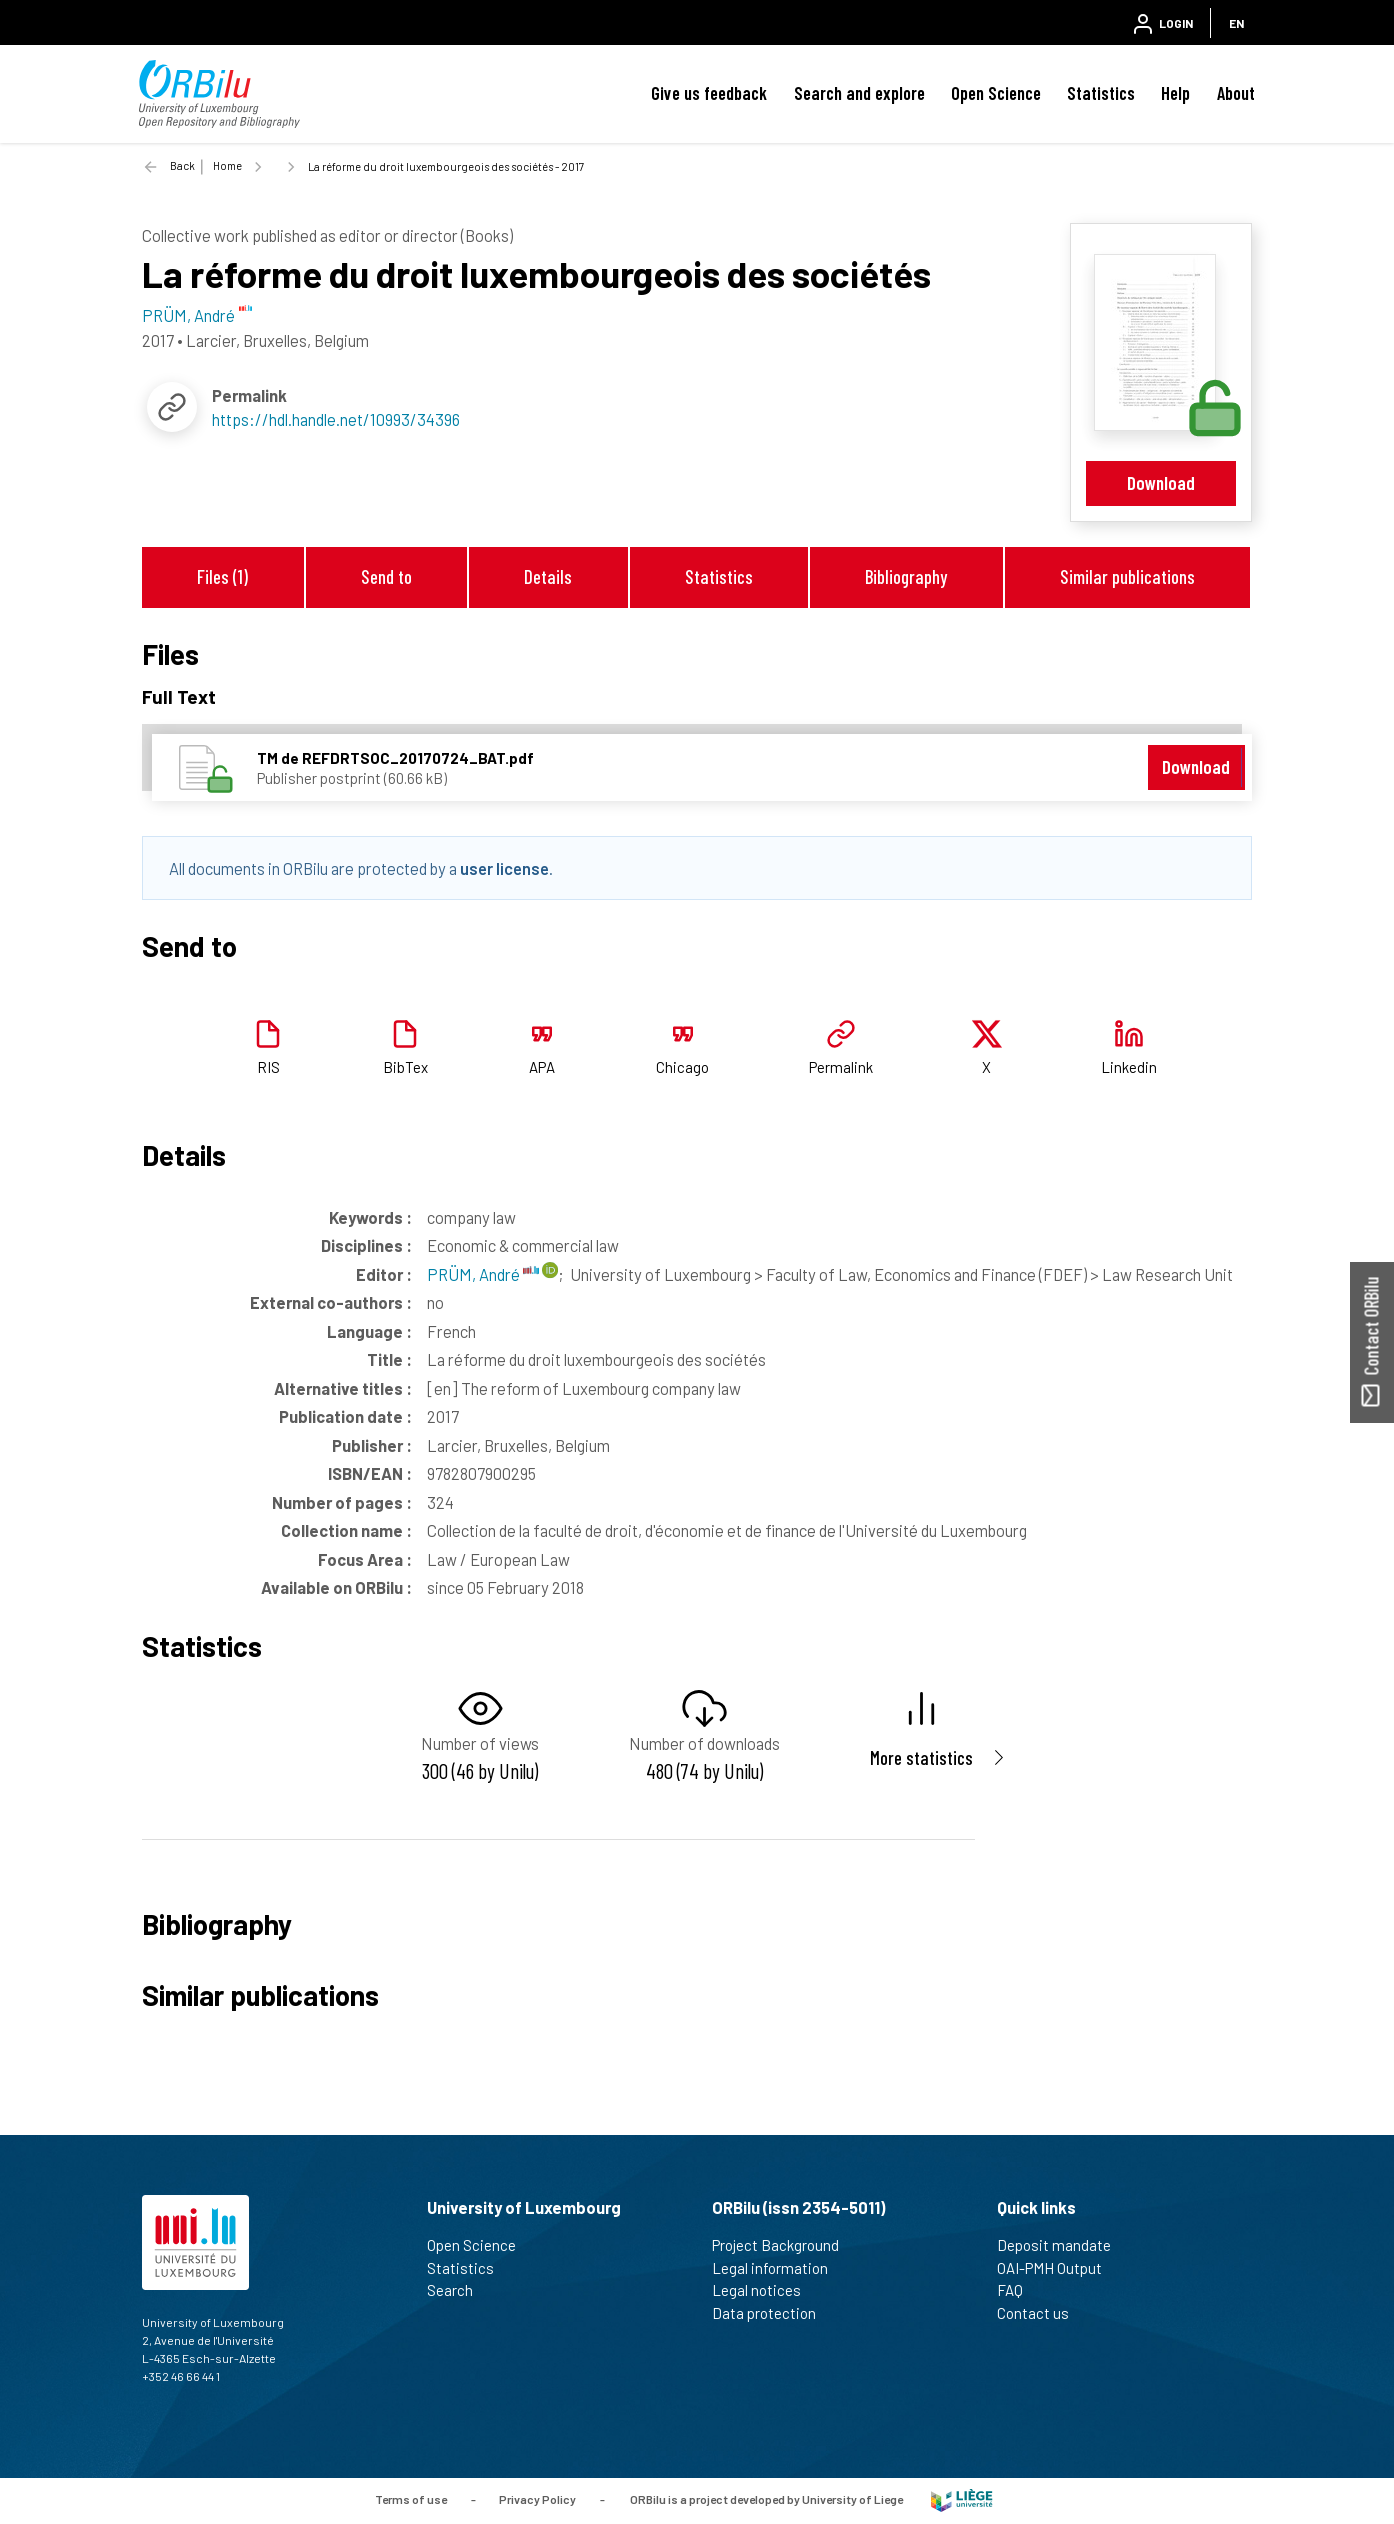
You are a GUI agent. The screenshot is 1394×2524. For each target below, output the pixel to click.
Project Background (784, 2245)
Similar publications (1127, 576)
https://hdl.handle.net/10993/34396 (336, 419)
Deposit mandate (1062, 2245)
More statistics (921, 1757)
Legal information (778, 2268)
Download (1161, 482)
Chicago (682, 1067)
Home (227, 165)
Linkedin (1129, 1067)
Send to (386, 576)
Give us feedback (709, 93)
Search (458, 2290)
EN (1236, 23)
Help (1175, 93)
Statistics (1101, 93)
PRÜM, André (483, 1274)
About (1236, 93)
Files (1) (222, 576)
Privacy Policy (537, 2499)
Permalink (841, 1067)
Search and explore (859, 93)
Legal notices (765, 2290)
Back (182, 165)
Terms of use (411, 2499)
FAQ (1018, 2290)
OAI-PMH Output (1058, 2268)
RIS (268, 1067)
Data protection (772, 2313)
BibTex (405, 1067)
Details (548, 576)
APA (542, 1067)
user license (504, 868)
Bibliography (906, 576)
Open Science (996, 93)
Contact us (1041, 2313)
